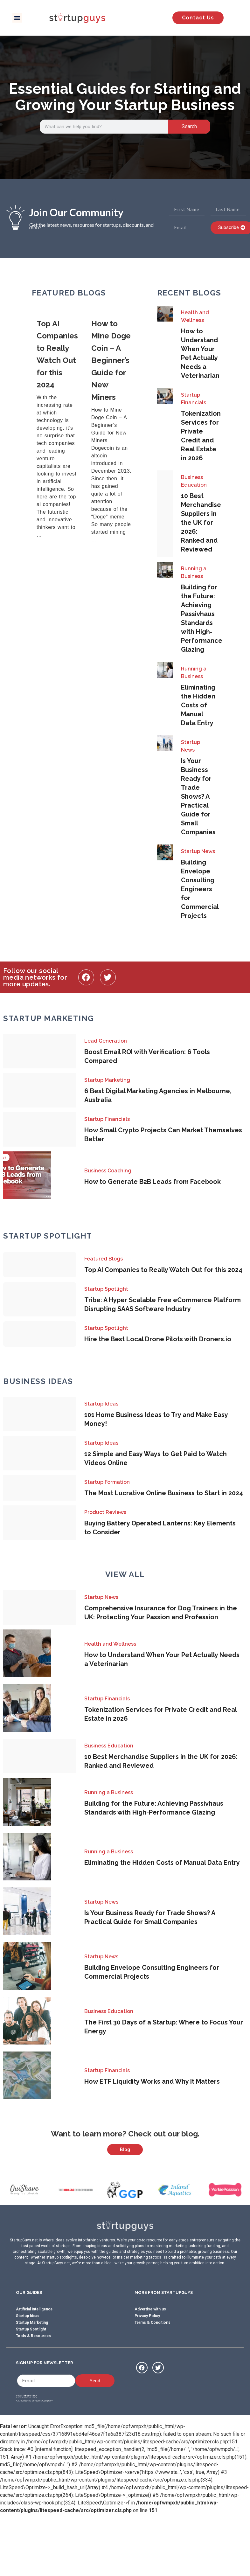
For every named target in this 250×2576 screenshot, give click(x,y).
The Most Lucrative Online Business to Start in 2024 (163, 1493)
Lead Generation (105, 1041)
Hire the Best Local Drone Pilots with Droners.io (157, 1339)
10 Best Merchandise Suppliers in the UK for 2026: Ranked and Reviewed (201, 522)
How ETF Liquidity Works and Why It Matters (152, 2081)
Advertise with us (150, 2340)
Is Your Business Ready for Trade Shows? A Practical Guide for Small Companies (198, 796)
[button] (17, 18)
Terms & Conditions (152, 2353)
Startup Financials (193, 399)
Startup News (190, 746)
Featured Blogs (103, 1259)
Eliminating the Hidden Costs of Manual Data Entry (198, 705)
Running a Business (193, 572)
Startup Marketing (107, 1080)
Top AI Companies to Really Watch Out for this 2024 (163, 1270)
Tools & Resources (33, 2366)
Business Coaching (107, 1171)
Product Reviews (105, 1512)
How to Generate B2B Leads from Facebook (152, 1181)
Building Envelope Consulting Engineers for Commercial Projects (200, 889)
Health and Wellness (195, 316)
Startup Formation (107, 1482)
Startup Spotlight (106, 1289)
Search (189, 126)
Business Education (194, 481)
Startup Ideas (101, 1404)
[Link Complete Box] (59, 432)
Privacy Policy (147, 2346)
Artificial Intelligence (34, 2340)
